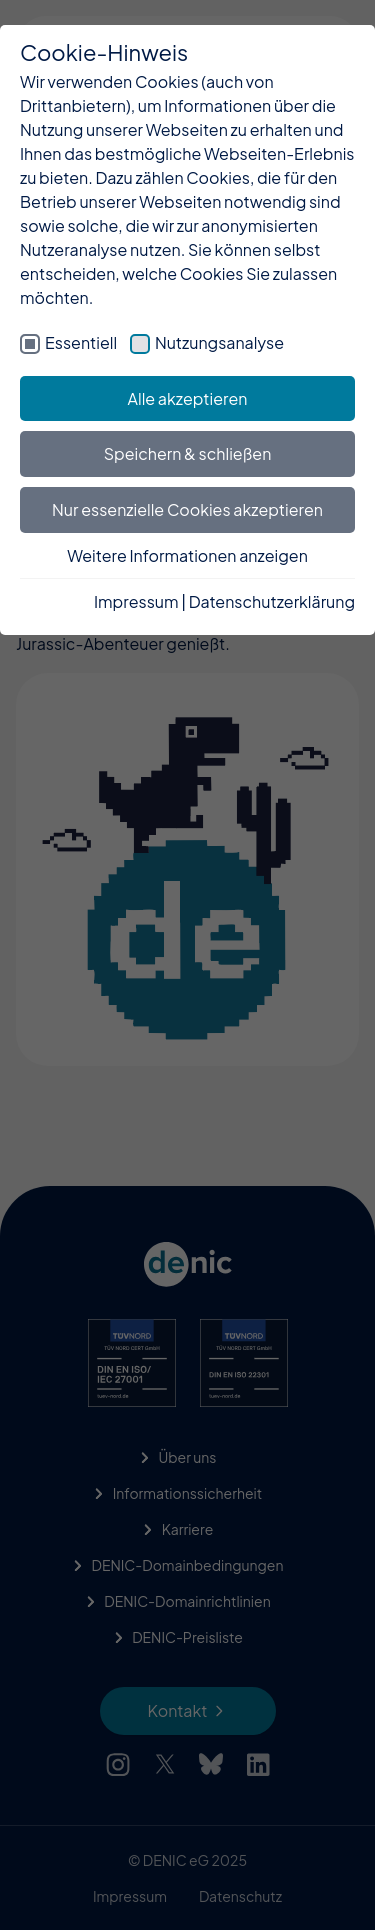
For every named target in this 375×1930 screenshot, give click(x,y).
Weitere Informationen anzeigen (187, 555)
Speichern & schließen (188, 453)
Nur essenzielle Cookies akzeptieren (187, 509)
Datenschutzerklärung (272, 601)
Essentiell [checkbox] (81, 342)
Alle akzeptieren (188, 398)
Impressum (136, 601)
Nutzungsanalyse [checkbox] (219, 342)
